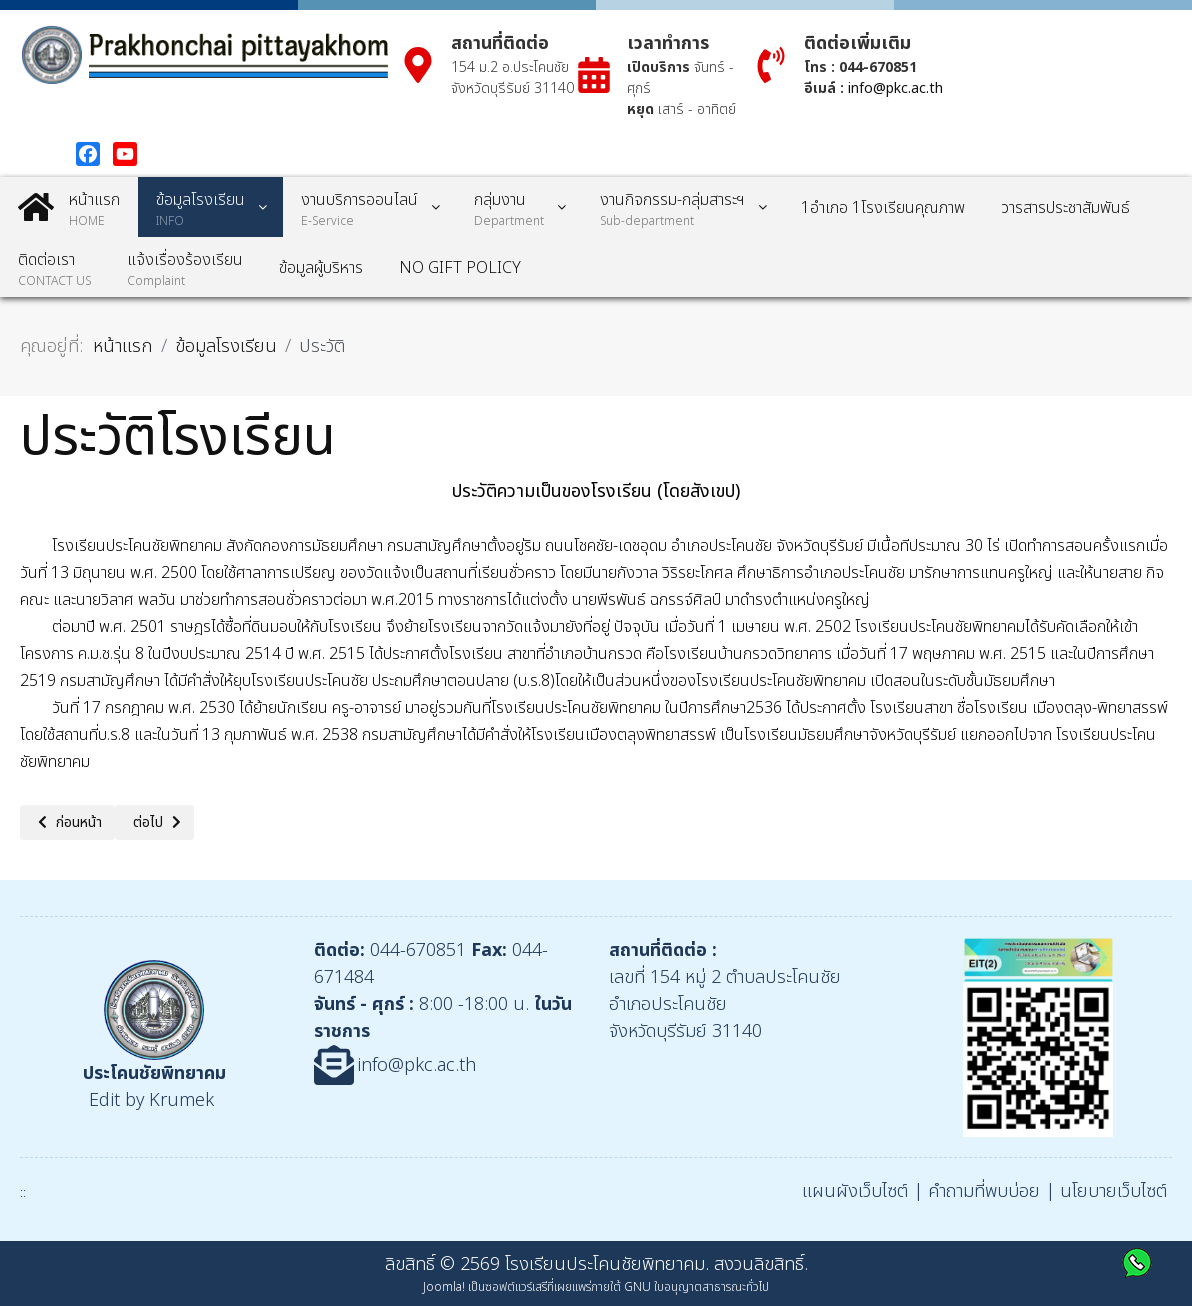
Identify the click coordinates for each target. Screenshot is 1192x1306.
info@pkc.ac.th (895, 88)
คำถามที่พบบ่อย (984, 1191)
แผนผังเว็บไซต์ (855, 1191)
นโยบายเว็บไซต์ (1113, 1191)
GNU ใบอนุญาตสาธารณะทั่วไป (696, 1287)
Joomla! (444, 1287)
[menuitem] (69, 207)
